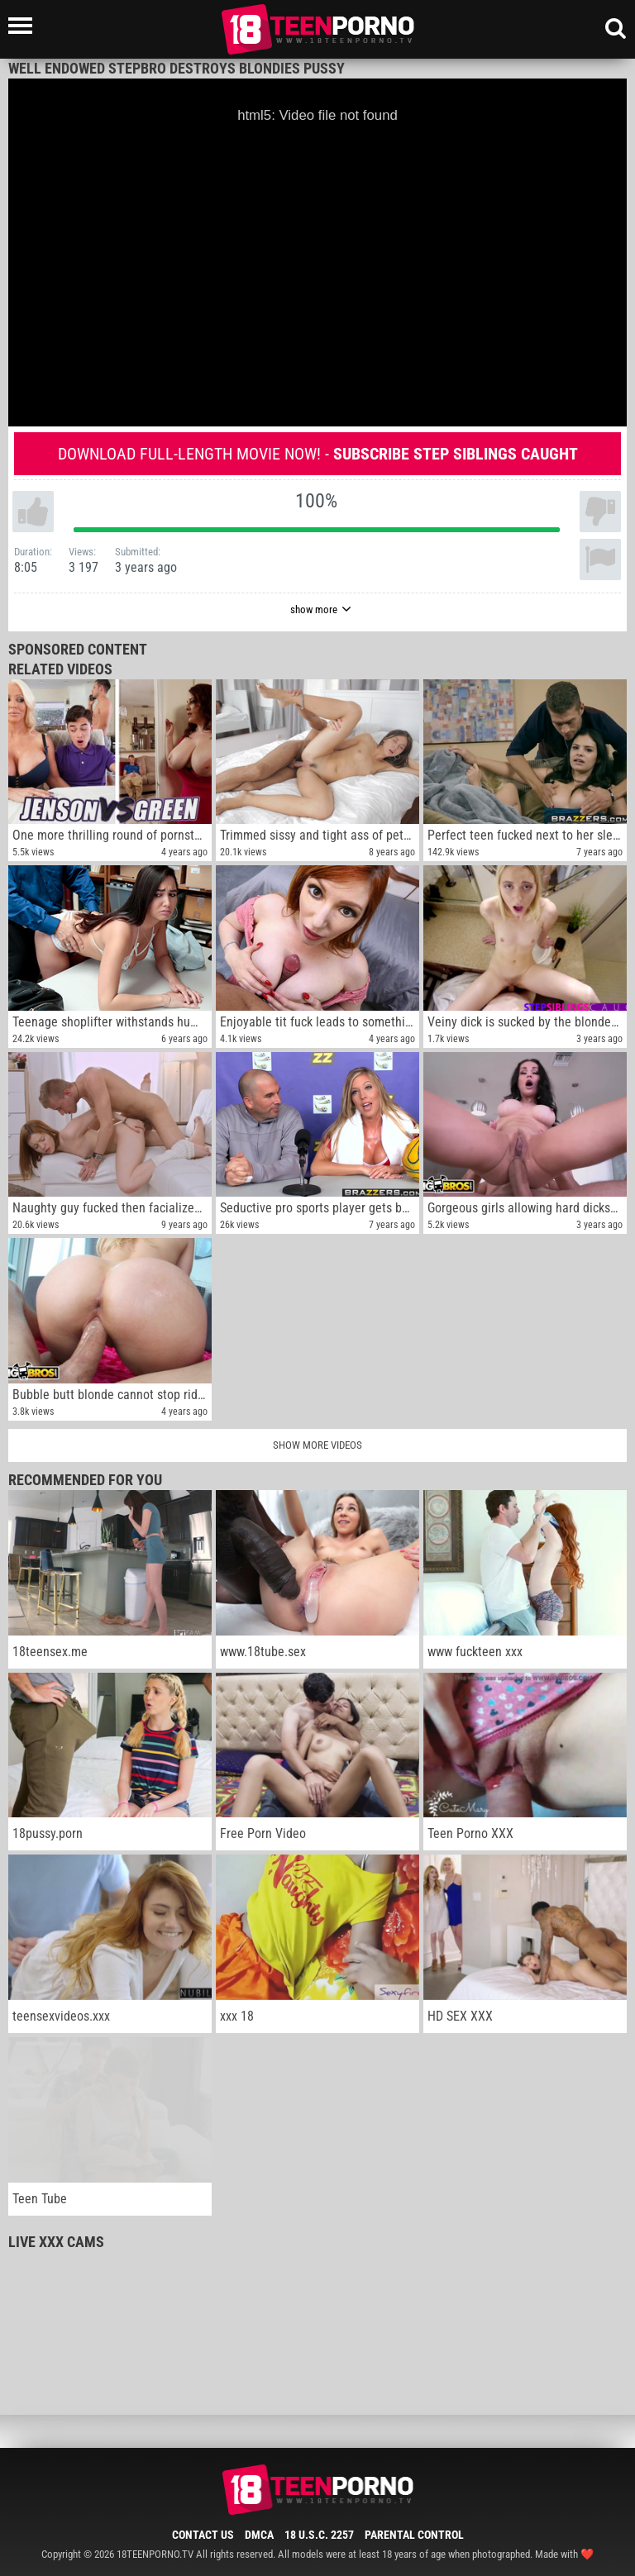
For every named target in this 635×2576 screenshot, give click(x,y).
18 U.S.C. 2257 (319, 2534)
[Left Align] (24, 25)
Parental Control (414, 2534)
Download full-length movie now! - (318, 454)
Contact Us (203, 2534)
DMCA (259, 2534)
